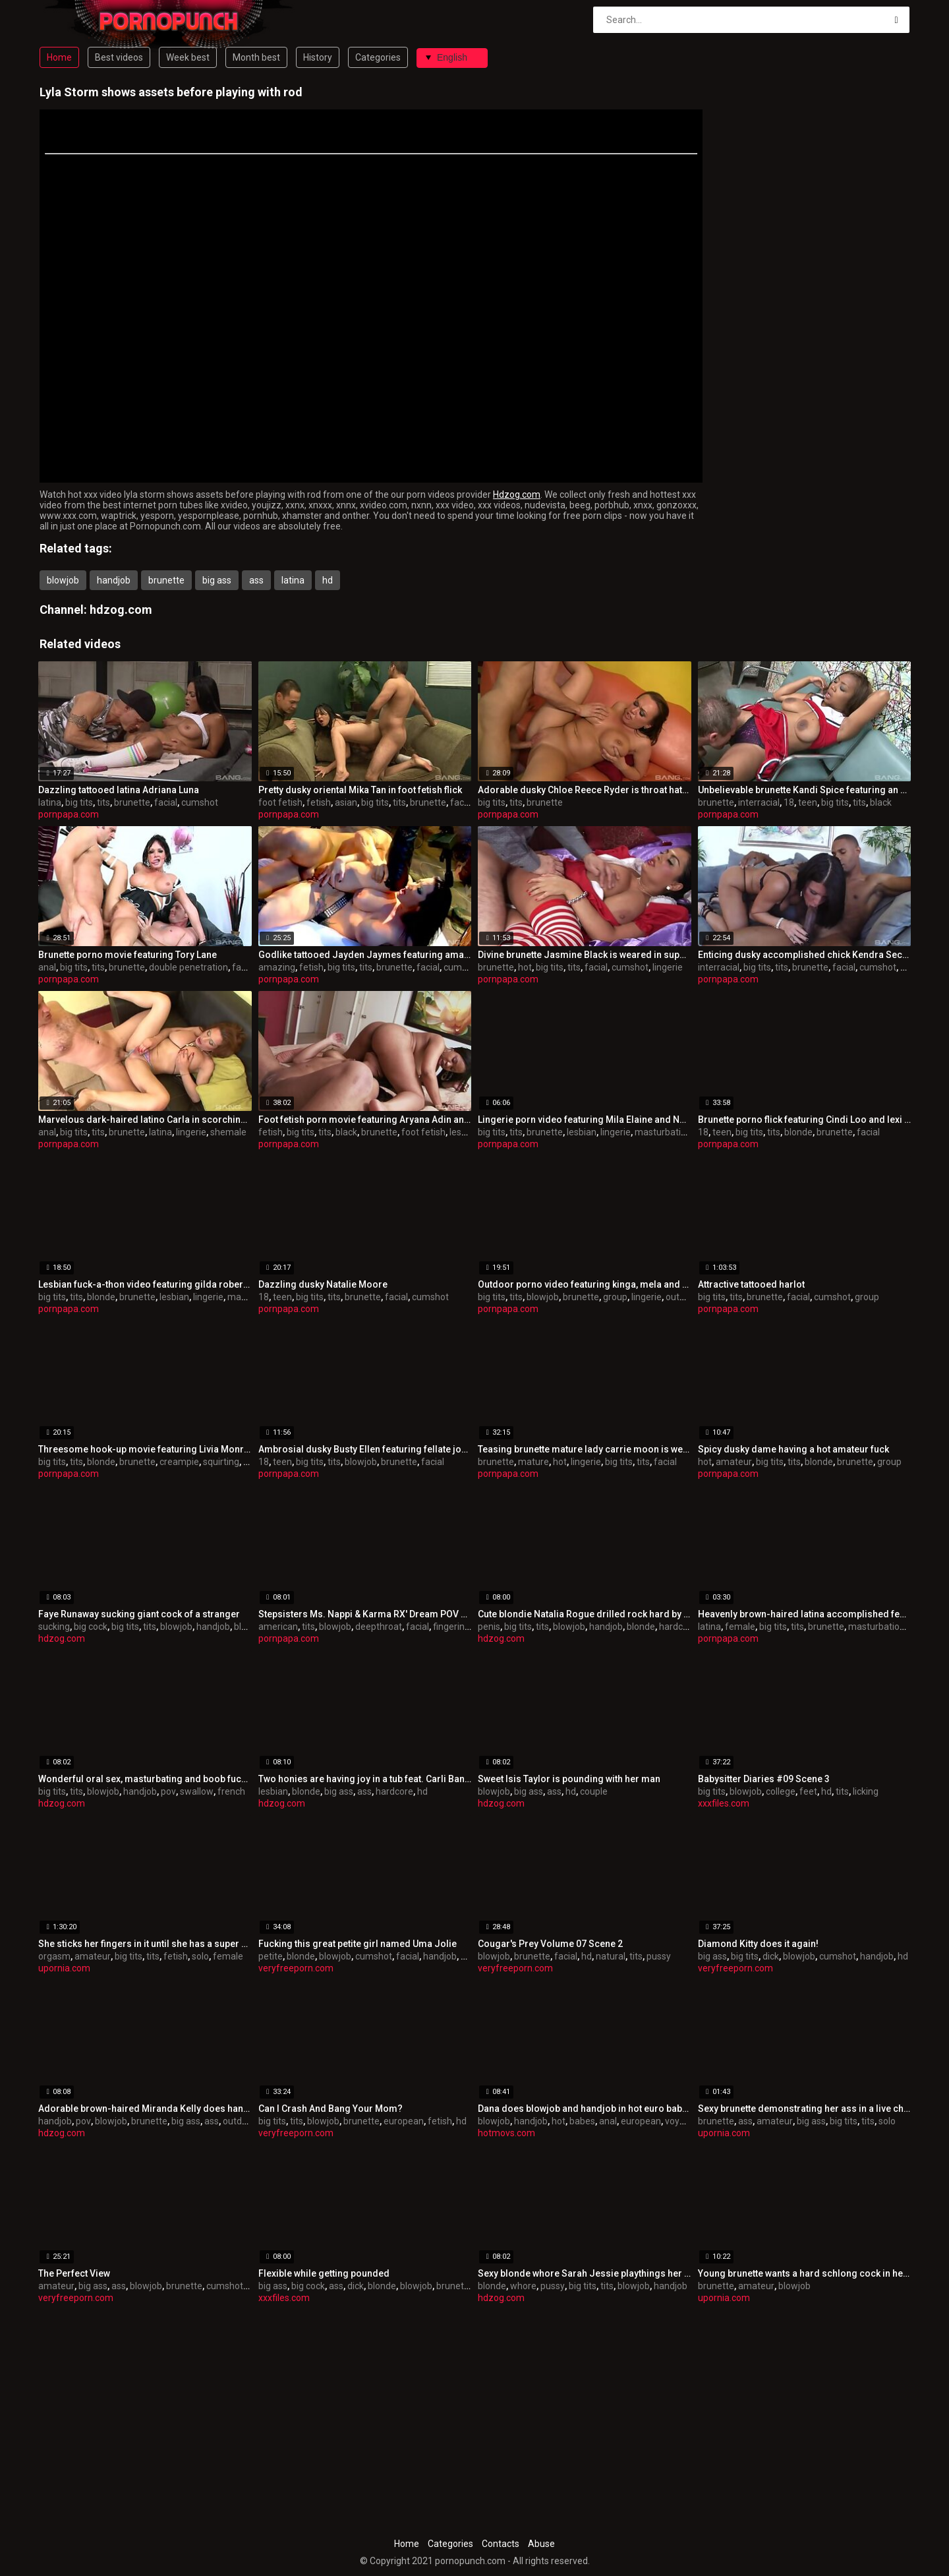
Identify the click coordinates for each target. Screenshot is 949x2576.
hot (525, 967)
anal (47, 967)
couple (594, 1791)
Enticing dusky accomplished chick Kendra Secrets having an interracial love (804, 954)
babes (582, 2121)
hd (327, 580)
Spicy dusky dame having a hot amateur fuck (793, 1449)
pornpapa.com (68, 814)
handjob (113, 580)
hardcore (678, 1626)
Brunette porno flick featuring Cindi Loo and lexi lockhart (804, 1119)
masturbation (663, 1132)
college (780, 1791)
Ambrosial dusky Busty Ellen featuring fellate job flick (365, 1449)
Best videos (119, 57)
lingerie (667, 967)
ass (256, 580)
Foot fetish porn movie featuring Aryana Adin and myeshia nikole (365, 1119)
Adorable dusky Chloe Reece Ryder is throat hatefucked (584, 790)
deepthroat (378, 1626)
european (404, 2121)
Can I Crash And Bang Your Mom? (330, 2108)
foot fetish (280, 802)
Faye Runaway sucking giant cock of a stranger (139, 1614)
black (881, 802)
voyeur (679, 2121)
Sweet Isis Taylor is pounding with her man (569, 1779)
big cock (90, 1626)
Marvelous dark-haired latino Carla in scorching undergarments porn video (145, 1119)
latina (292, 580)
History (317, 57)
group (615, 1297)
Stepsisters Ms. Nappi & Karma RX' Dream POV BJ (365, 1614)
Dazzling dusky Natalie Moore (323, 1284)
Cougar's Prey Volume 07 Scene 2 (550, 1943)
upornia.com (64, 1968)
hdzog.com (121, 609)
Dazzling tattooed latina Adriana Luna (118, 790)
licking (865, 1791)
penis (489, 1626)
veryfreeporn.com (295, 1968)
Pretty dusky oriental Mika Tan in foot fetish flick (360, 790)
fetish (318, 802)
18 (789, 802)
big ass (216, 580)
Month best (256, 57)
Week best (188, 57)
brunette (166, 580)
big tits (79, 802)
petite (270, 1956)
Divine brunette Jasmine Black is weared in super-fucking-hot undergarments (584, 954)
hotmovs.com (506, 2133)
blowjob (63, 580)
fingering (451, 1626)
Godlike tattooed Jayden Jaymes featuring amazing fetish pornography (365, 954)
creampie (179, 1461)
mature (533, 1461)
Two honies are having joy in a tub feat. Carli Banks (365, 1779)
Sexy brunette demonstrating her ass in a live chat (804, 2108)
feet (808, 1791)
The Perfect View (74, 2273)
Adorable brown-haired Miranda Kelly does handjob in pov (145, 2108)
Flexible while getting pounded (323, 2273)
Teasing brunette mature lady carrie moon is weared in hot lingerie (584, 1449)
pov (168, 1791)
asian (346, 802)
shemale (228, 1132)
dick (770, 1956)
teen (807, 802)
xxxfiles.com (723, 1803)
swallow (197, 1791)
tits (103, 802)
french (231, 1791)
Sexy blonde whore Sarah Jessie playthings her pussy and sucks (584, 2273)
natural (610, 1956)
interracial (759, 802)
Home (59, 57)
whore (523, 2286)
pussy (659, 1956)
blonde (798, 1132)
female (740, 1626)
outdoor (682, 1297)
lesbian (464, 1132)
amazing (276, 967)
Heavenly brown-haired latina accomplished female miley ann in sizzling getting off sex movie (804, 1614)
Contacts (500, 2543)
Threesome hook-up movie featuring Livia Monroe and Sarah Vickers (145, 1449)
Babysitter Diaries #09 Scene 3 (764, 1779)
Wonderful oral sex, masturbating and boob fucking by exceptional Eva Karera (145, 1779)
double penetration (188, 967)
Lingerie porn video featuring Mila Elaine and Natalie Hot (584, 1119)
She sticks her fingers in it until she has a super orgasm (145, 1943)
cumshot (199, 802)
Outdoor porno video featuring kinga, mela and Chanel (584, 1284)
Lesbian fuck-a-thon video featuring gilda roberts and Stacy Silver (145, 1284)
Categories (378, 57)
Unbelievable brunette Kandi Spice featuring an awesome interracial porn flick (804, 790)
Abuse (541, 2543)
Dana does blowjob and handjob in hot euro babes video (584, 2108)
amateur (734, 1461)
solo (200, 1956)
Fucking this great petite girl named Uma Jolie (357, 1943)
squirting (221, 1461)
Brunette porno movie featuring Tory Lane (127, 954)
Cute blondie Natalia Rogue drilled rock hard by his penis (584, 1614)
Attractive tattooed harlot (751, 1284)
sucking (54, 1626)
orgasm (54, 1956)
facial (165, 802)
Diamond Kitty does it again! (758, 1943)
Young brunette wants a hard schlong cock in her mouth (804, 2273)
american (278, 1626)
